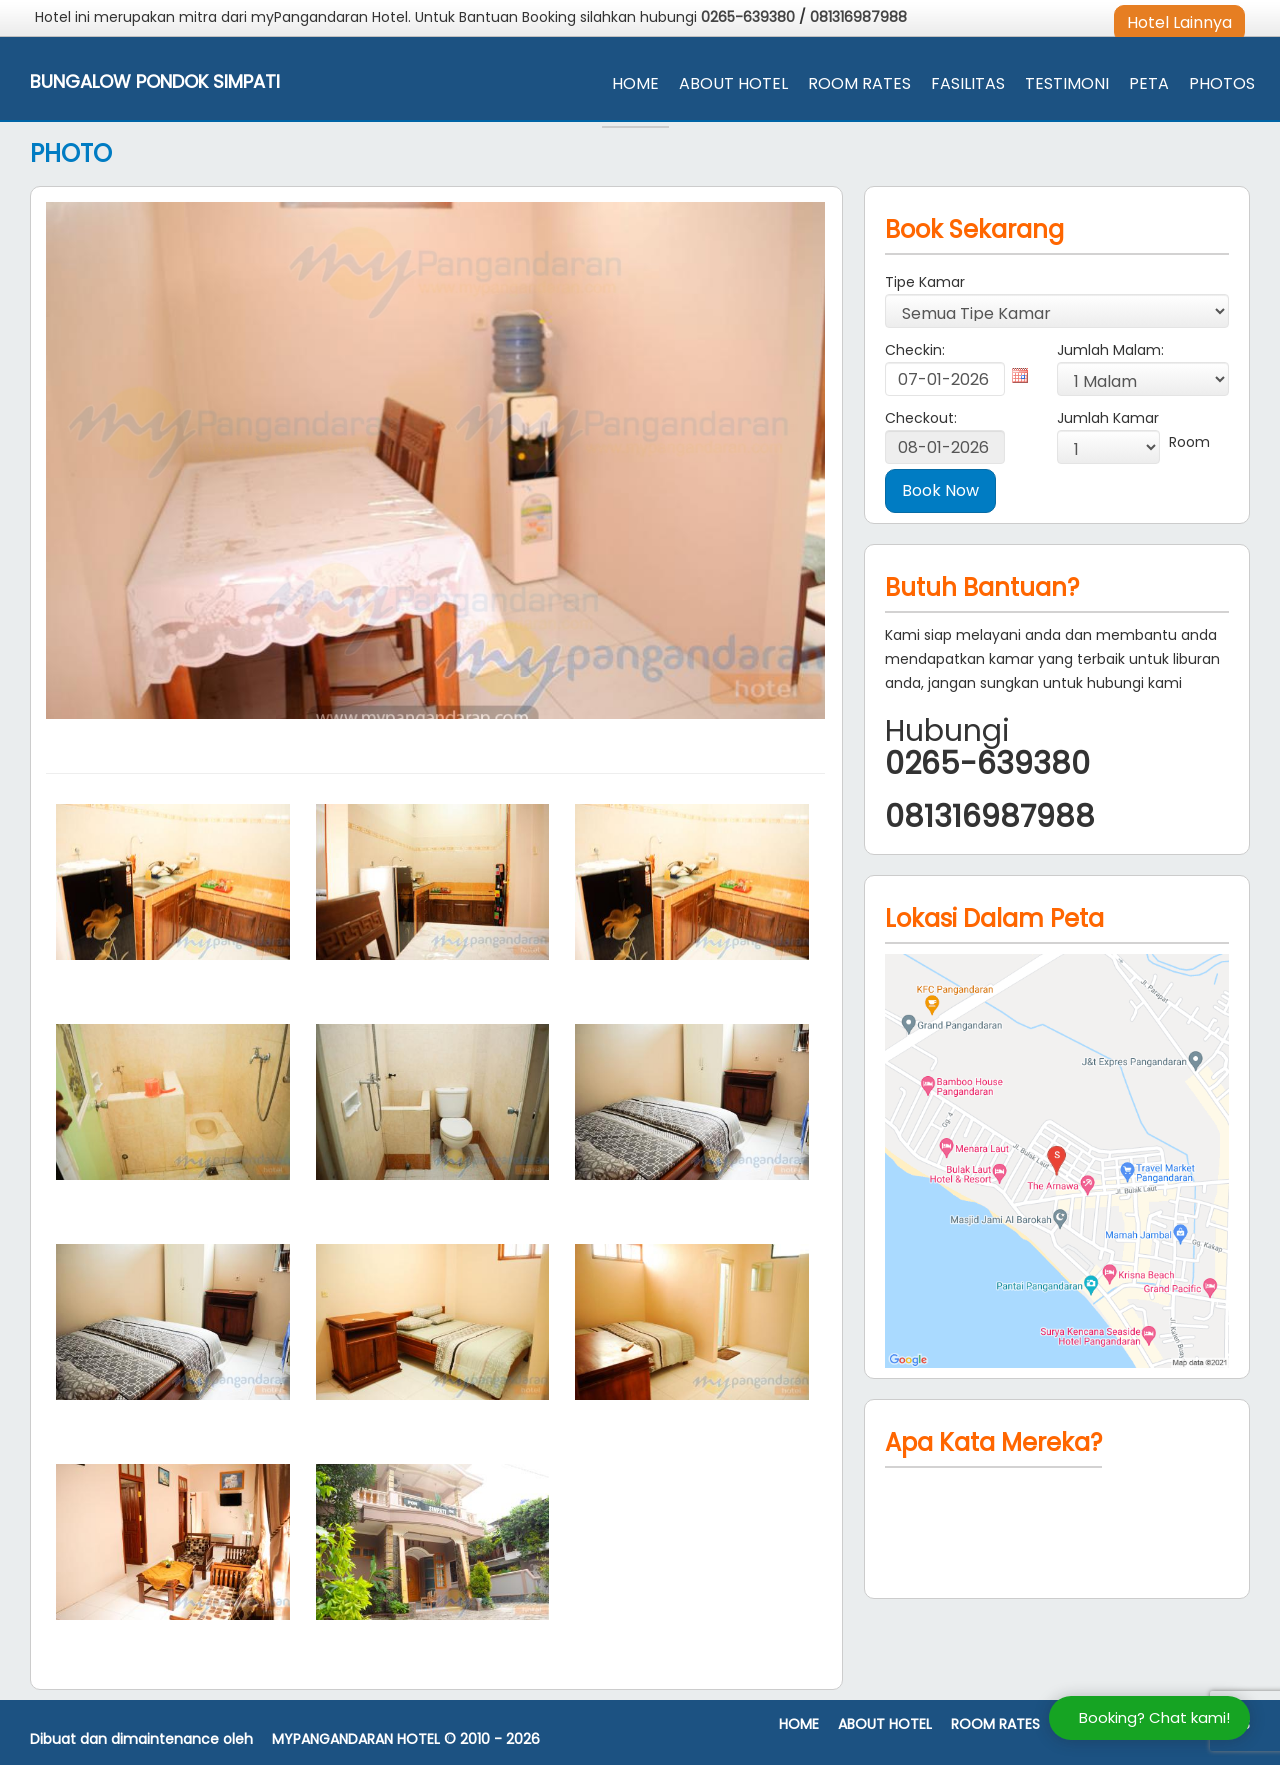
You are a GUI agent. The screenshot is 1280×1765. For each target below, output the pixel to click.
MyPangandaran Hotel (356, 1739)
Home (635, 83)
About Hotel (733, 83)
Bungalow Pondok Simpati (155, 82)
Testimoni (1067, 83)
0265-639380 (750, 17)
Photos (1222, 83)
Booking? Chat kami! (1154, 1717)
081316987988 (858, 17)
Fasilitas (968, 83)
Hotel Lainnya (1179, 22)
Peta (1149, 83)
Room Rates (859, 83)
